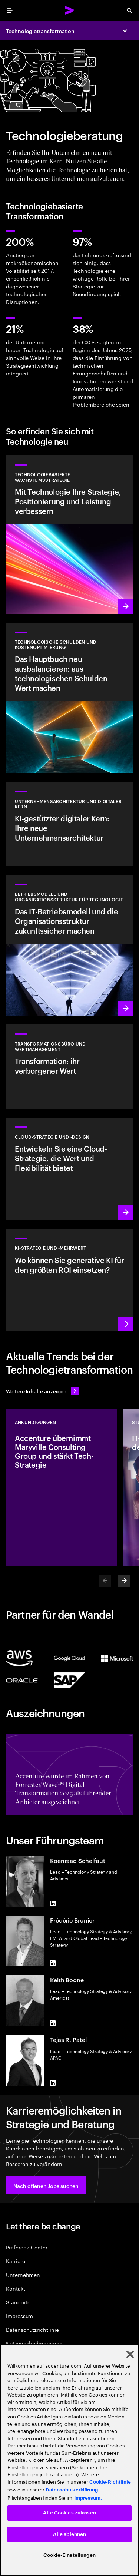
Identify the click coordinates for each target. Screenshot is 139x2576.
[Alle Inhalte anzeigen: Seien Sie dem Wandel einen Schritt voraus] (42, 1391)
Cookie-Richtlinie (110, 2482)
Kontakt (15, 2288)
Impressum (19, 2316)
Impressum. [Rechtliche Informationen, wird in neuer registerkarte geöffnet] (88, 2498)
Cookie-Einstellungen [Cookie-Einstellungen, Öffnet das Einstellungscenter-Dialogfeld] (69, 2555)
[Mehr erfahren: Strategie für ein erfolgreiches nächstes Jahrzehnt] (69, 1280)
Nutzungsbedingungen (34, 2343)
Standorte (18, 2302)
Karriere (15, 2261)
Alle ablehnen (69, 2534)
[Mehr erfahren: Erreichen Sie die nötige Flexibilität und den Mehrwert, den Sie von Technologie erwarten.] (69, 534)
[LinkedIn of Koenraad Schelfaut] (53, 1904)
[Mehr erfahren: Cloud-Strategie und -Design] (69, 1169)
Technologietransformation (40, 30)
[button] (46, 2185)
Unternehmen (23, 2274)
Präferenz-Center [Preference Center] (26, 2247)
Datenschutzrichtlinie (32, 2329)
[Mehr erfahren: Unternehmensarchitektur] (69, 824)
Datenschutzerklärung (72, 2489)
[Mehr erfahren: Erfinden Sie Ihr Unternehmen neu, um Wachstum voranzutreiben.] (69, 945)
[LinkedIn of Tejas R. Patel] (53, 2083)
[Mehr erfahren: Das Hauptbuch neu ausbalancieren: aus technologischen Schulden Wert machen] (69, 698)
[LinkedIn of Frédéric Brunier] (53, 1963)
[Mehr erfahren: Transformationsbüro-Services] (69, 1066)
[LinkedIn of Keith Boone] (53, 2023)
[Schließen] (130, 2354)
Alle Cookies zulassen (69, 2512)
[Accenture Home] (70, 10)
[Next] (124, 1581)
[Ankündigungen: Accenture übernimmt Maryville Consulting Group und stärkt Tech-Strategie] (61, 1487)
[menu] (10, 10)
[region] (69, 2460)
